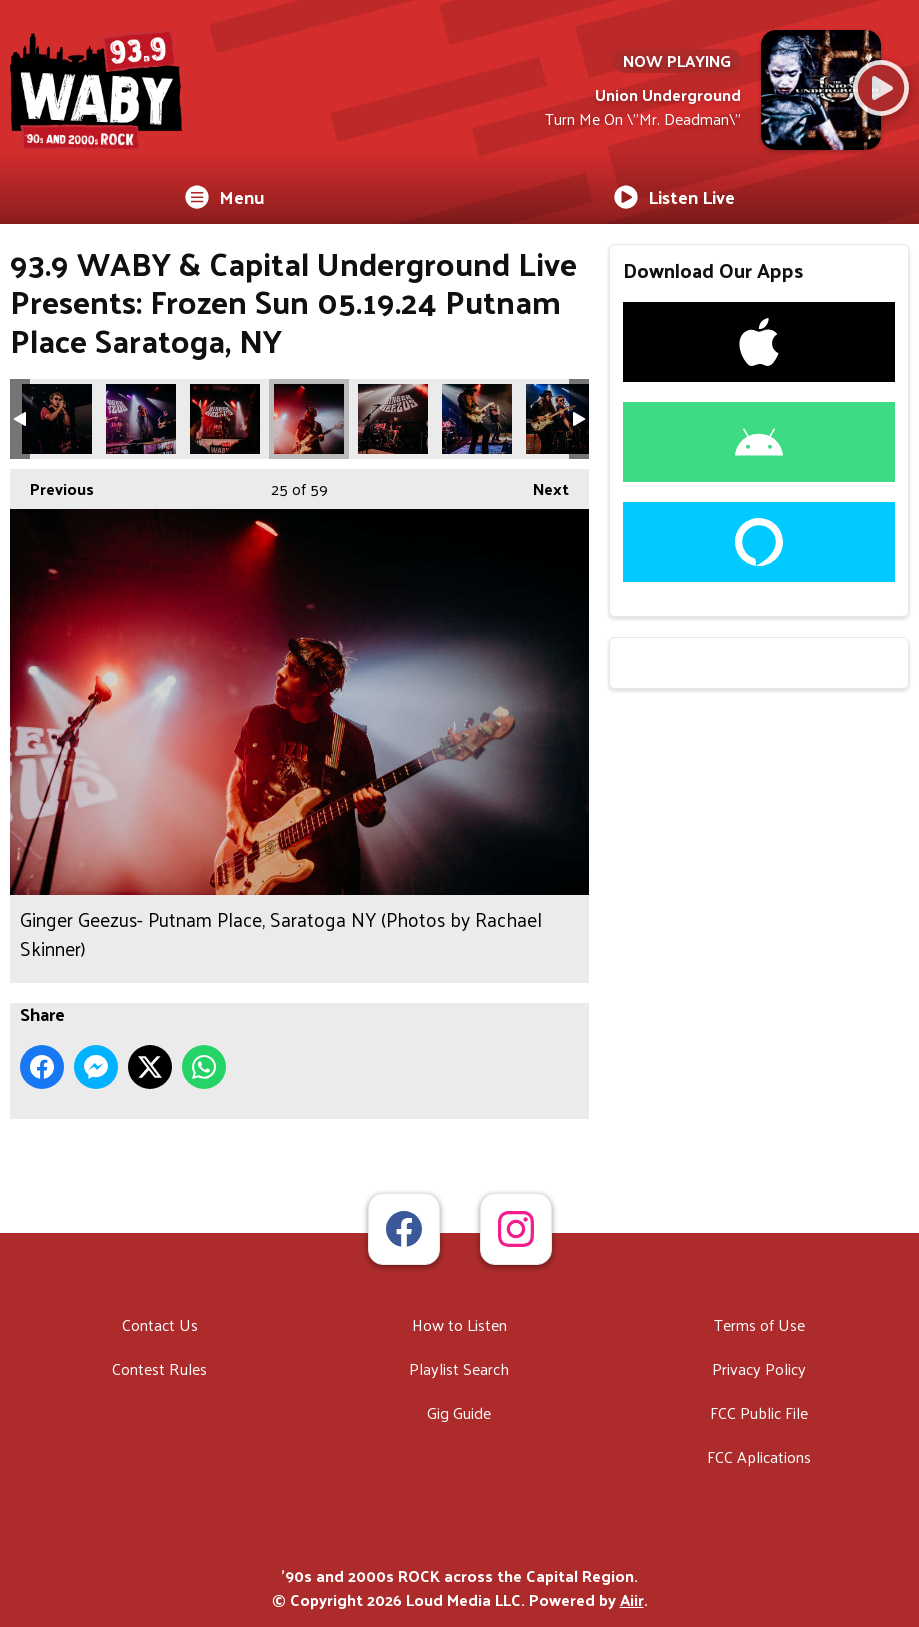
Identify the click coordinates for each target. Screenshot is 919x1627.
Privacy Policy (759, 1368)
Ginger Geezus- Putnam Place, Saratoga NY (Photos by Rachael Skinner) (57, 419)
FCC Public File (759, 1412)
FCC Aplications (759, 1456)
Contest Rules (159, 1368)
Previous (52, 486)
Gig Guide (459, 1412)
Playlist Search (459, 1368)
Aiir (632, 1599)
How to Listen (459, 1324)
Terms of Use (759, 1324)
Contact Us (160, 1324)
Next (541, 486)
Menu (225, 196)
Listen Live (674, 196)
